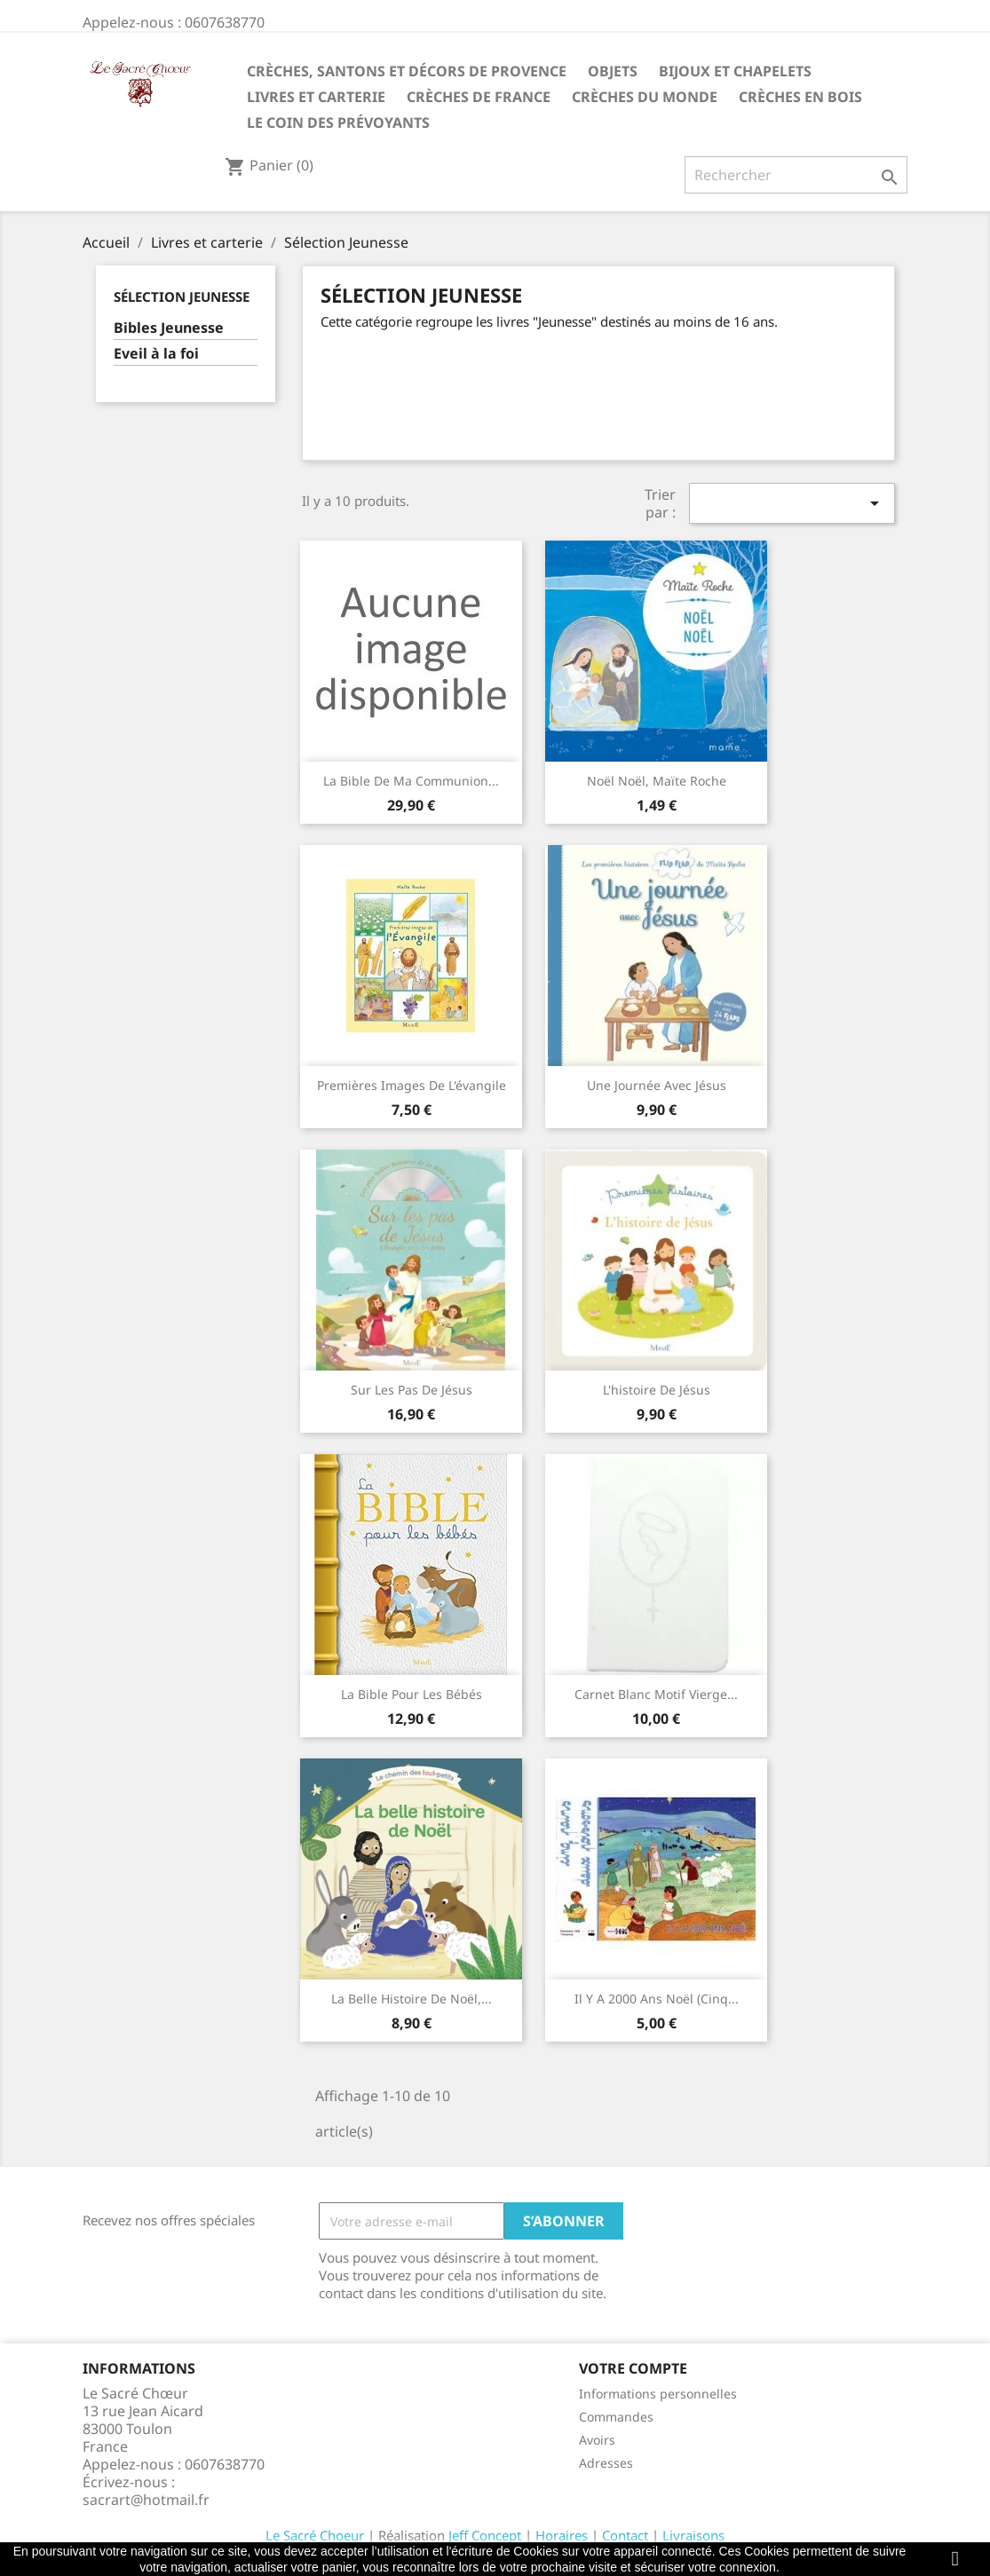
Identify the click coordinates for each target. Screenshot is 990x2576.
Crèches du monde (644, 97)
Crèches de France (478, 97)
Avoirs (597, 2439)
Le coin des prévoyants (338, 122)
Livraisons (693, 2535)
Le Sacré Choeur (314, 2535)
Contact (625, 2535)
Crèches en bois (800, 97)
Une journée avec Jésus (656, 1085)
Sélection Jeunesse (181, 296)
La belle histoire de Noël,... (411, 1998)
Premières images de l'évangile (411, 1085)
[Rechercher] (796, 175)
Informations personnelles (658, 2393)
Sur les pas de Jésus (411, 1389)
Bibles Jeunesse (169, 328)
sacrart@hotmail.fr (146, 2499)
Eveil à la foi (156, 353)
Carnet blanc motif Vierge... (656, 1694)
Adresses (606, 2462)
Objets (613, 71)
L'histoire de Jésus (656, 1389)
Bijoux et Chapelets (735, 71)
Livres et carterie (316, 97)
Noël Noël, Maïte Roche (656, 780)
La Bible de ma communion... (411, 780)
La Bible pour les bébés (411, 1694)
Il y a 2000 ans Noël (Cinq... (656, 1998)
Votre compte (633, 2368)
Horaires (561, 2535)
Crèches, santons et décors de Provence (406, 71)
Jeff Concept (484, 2535)
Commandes (616, 2416)
